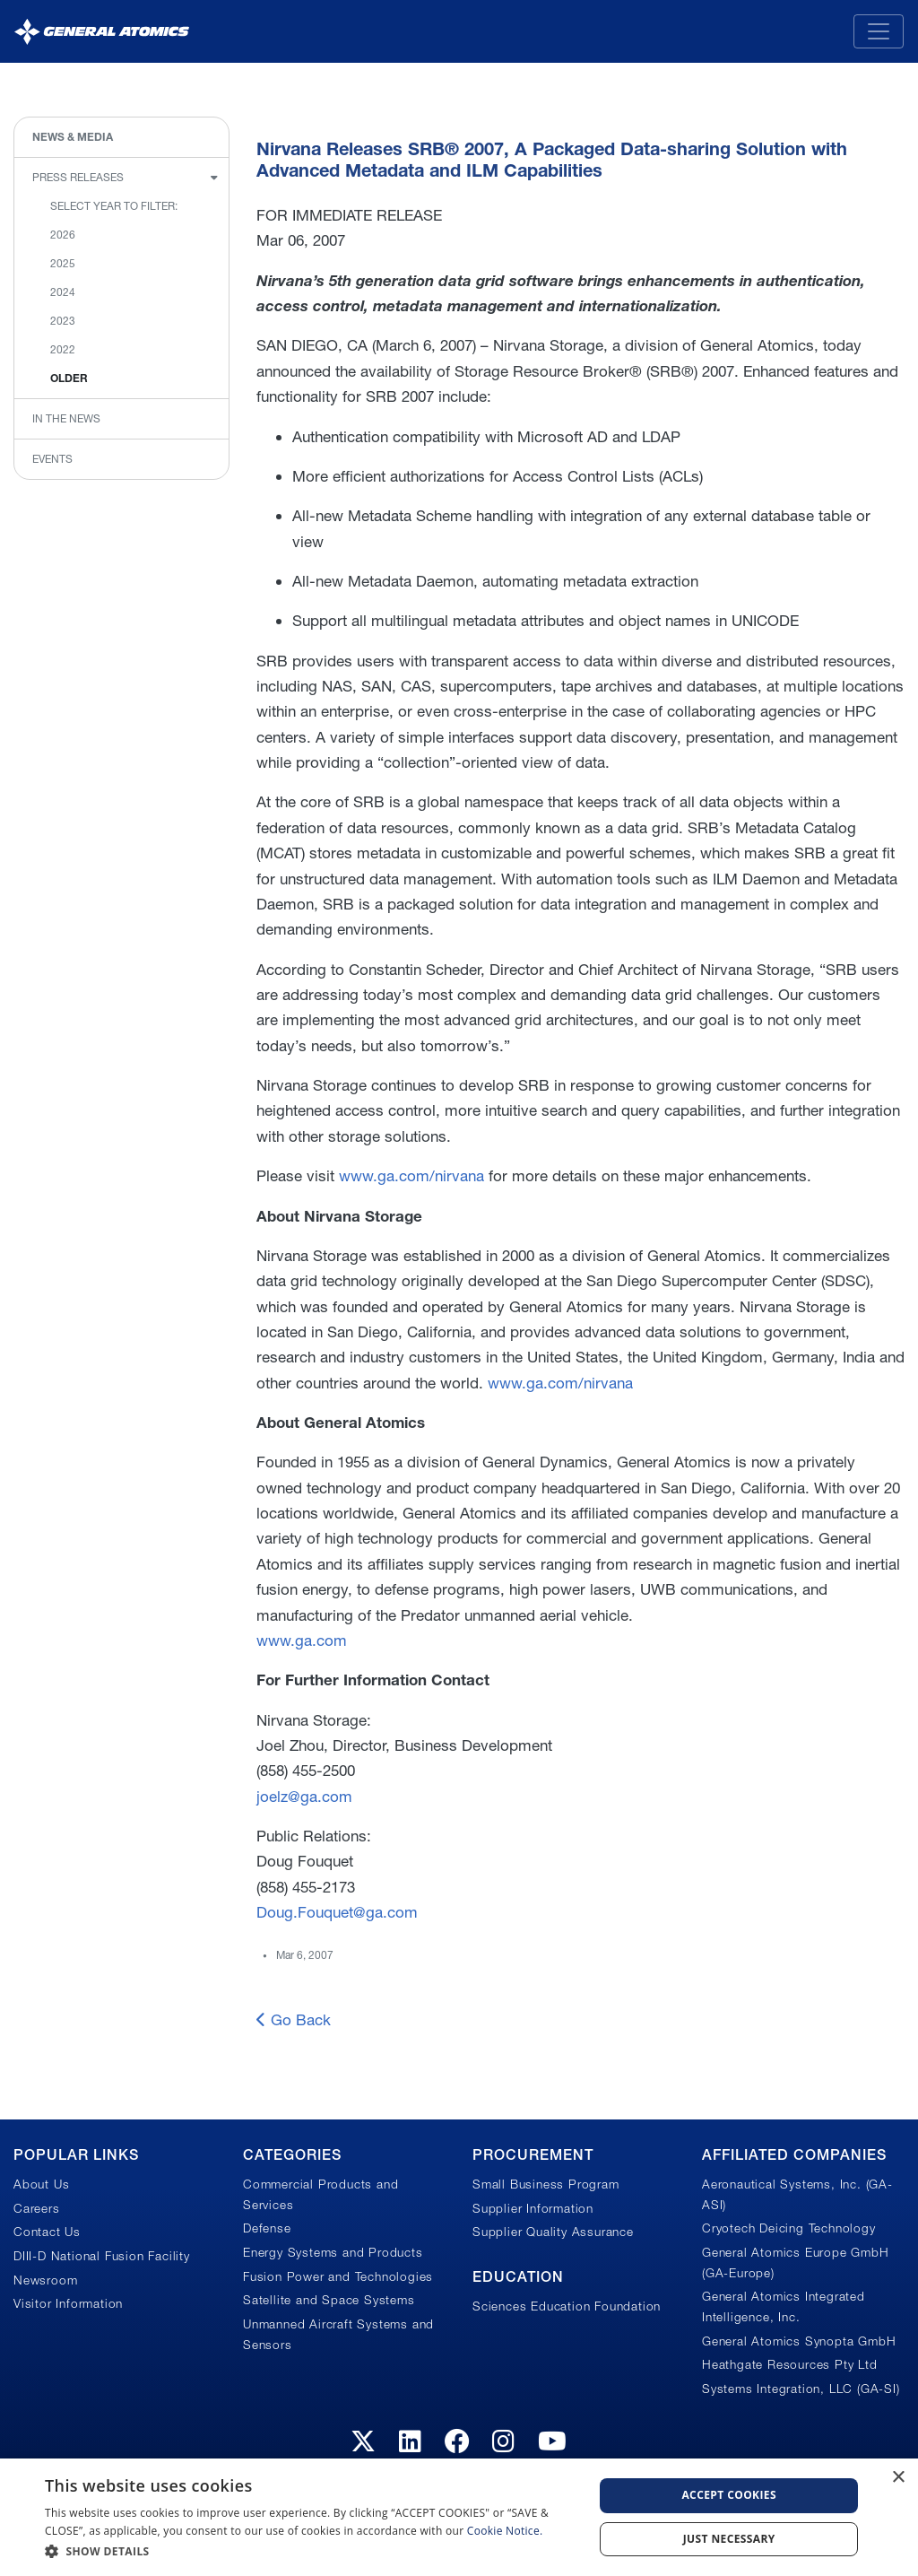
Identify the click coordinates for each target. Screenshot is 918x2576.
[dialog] (459, 2517)
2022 (62, 349)
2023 (62, 320)
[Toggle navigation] (878, 31)
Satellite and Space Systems (329, 2300)
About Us (41, 2184)
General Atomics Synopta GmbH (799, 2341)
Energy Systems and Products (333, 2252)
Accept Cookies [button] (728, 2494)
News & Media (72, 137)
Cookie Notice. (505, 2530)
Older (69, 378)
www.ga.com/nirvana (411, 1175)
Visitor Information (68, 2303)
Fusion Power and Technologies (338, 2276)
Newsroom (45, 2280)
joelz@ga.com (304, 1796)
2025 (62, 263)
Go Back (293, 2019)
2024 (62, 292)
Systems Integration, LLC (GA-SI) (801, 2388)
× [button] (898, 2478)
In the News (66, 418)
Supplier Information (532, 2208)
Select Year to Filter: (114, 206)
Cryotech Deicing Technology (789, 2228)
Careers (36, 2208)
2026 (62, 234)
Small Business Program (545, 2184)
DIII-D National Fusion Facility (101, 2256)
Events (52, 459)
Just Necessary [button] (729, 2538)
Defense (267, 2228)
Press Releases (78, 177)
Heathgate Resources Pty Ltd (790, 2364)
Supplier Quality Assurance (553, 2231)
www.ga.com (301, 1640)
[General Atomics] (101, 31)
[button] (311, 2551)
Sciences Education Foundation (566, 2306)
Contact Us (47, 2231)
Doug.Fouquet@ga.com (337, 1911)
